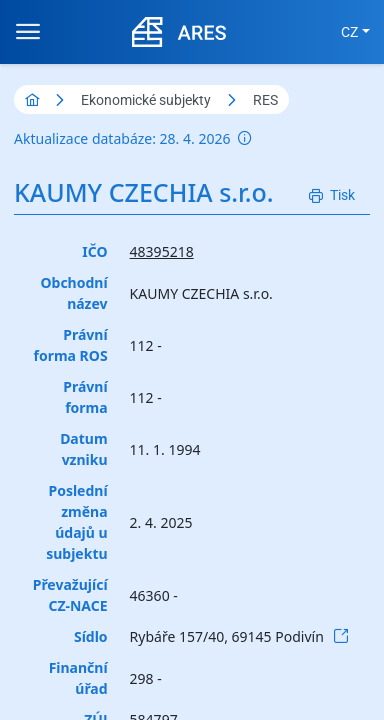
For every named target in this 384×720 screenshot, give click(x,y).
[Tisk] (332, 195)
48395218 (162, 251)
